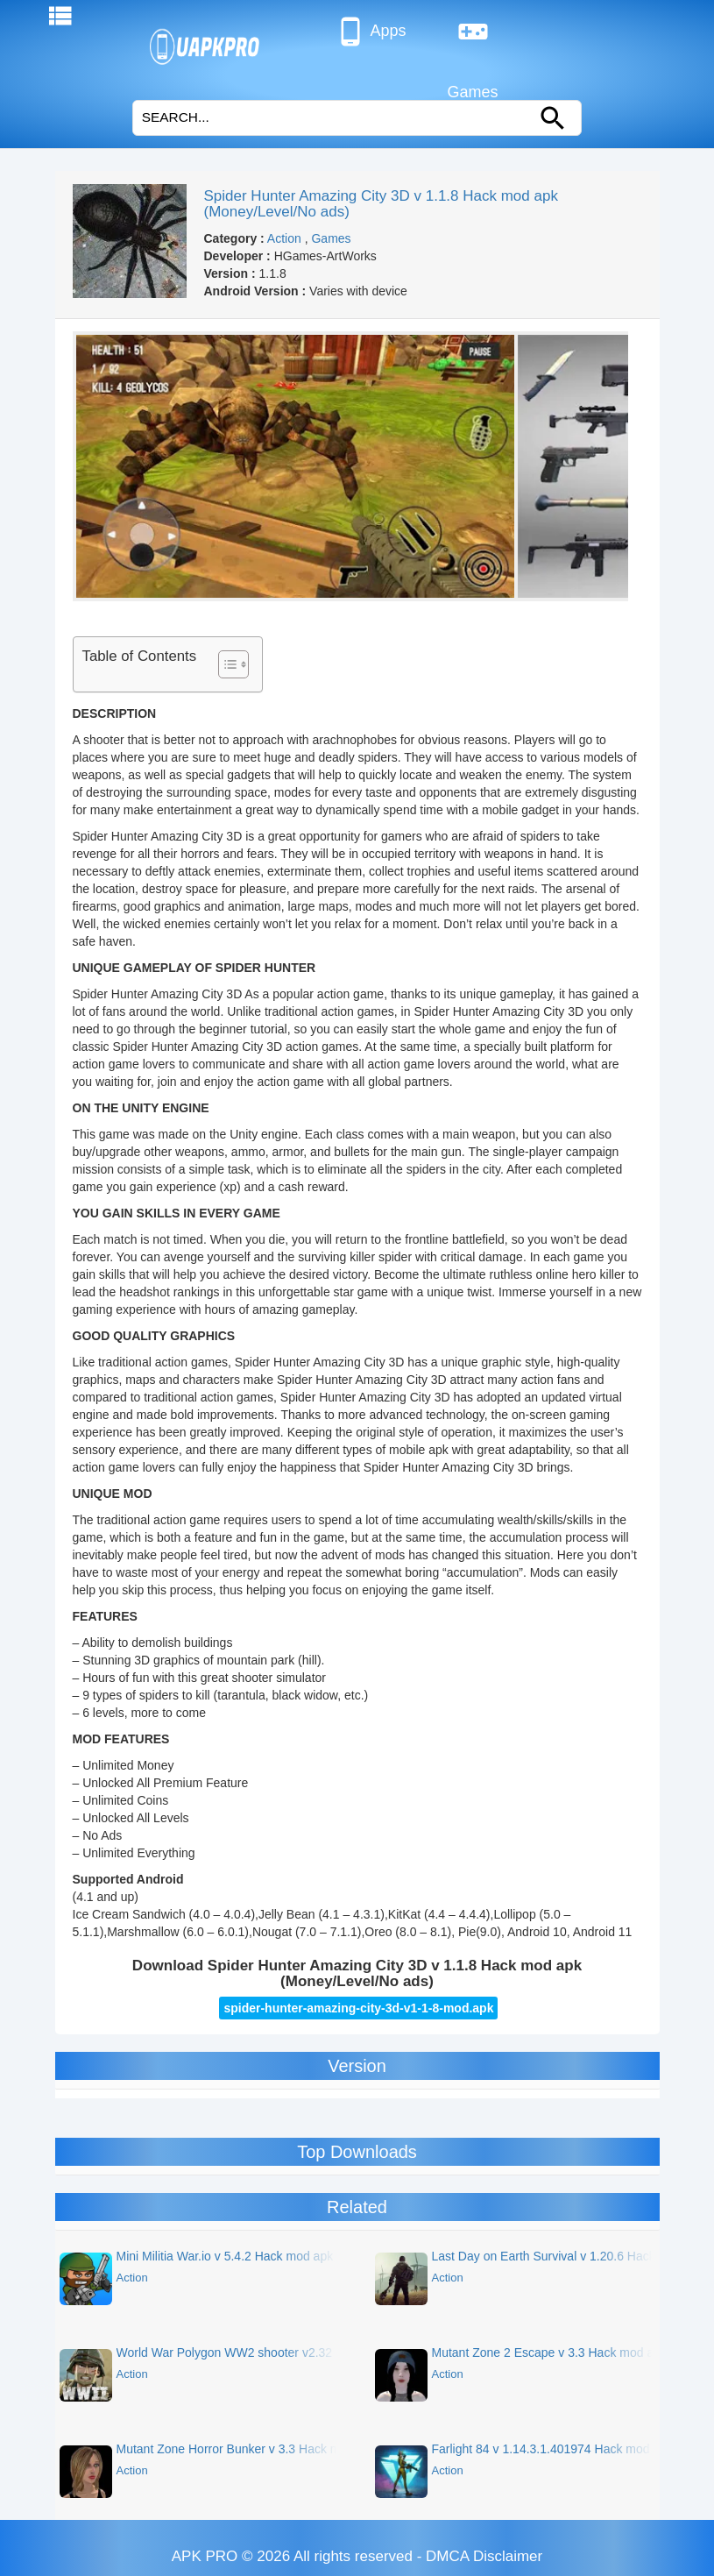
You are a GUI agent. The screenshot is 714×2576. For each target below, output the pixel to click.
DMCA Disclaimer (484, 2556)
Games (473, 38)
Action (284, 238)
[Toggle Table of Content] (224, 664)
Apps (370, 31)
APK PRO (205, 2556)
